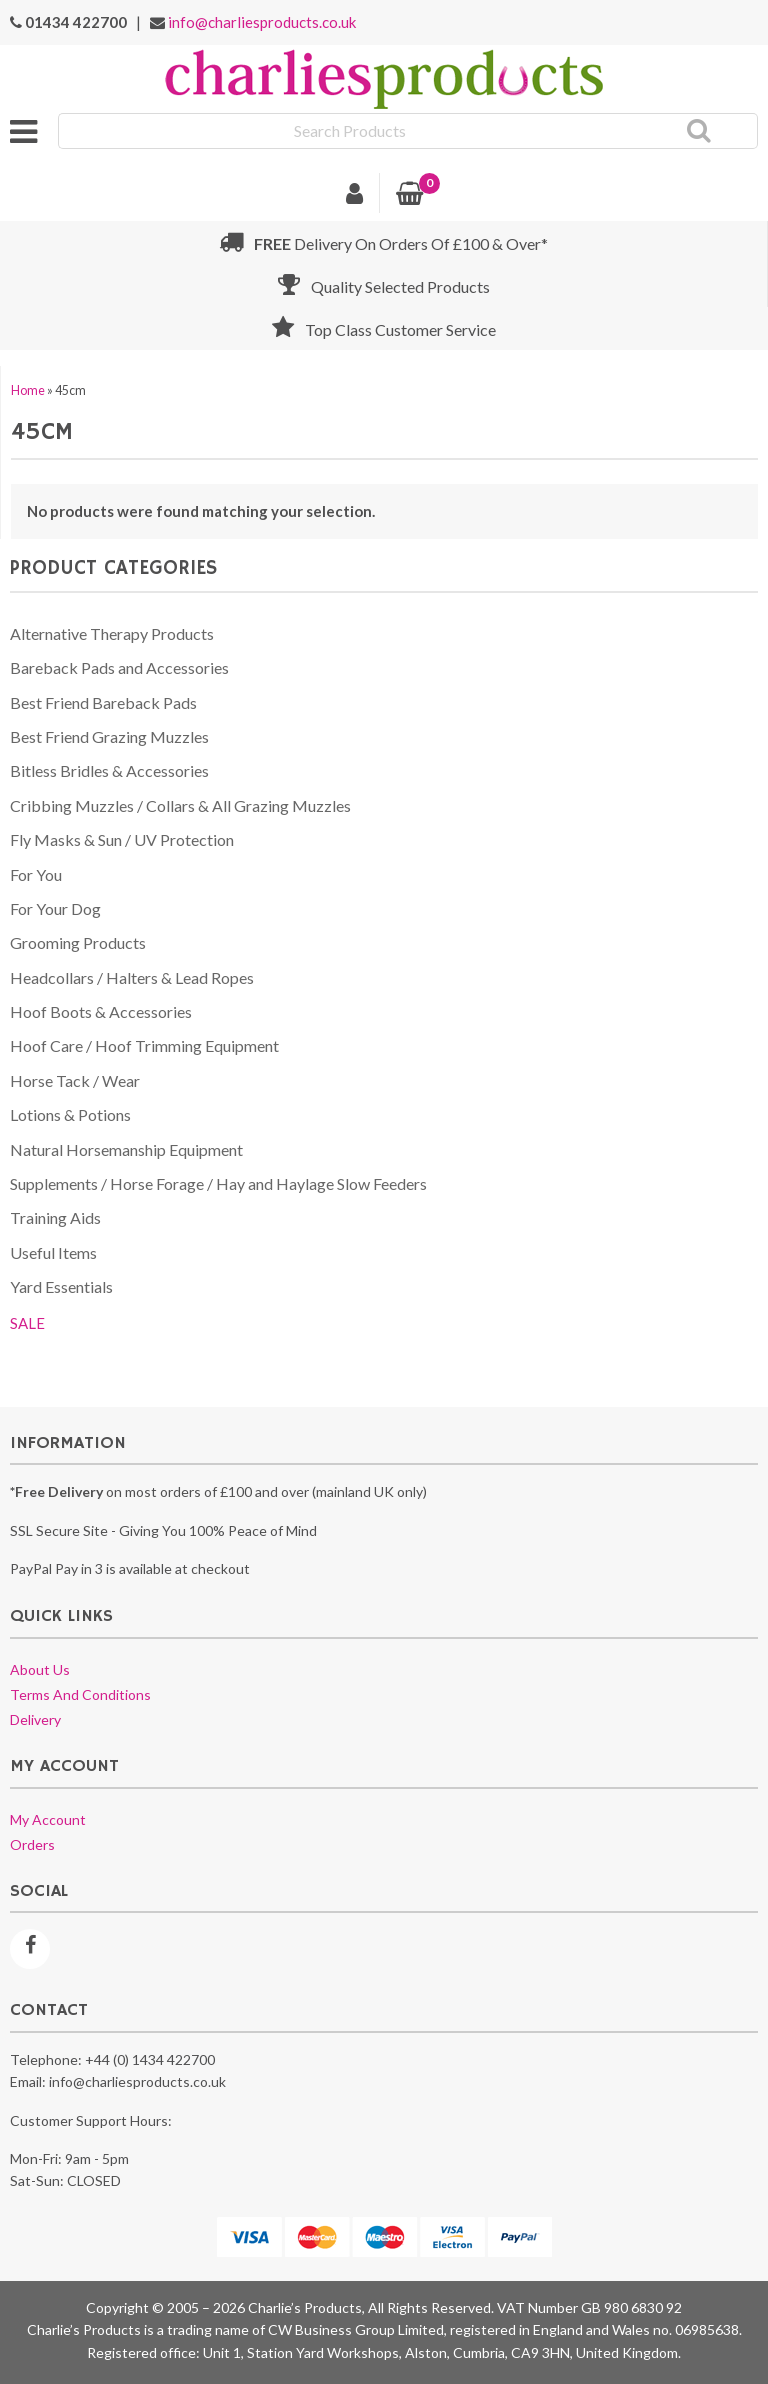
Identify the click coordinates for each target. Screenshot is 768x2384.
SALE (27, 1323)
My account (48, 1819)
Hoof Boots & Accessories (101, 1011)
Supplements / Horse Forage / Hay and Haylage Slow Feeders (218, 1183)
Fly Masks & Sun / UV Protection (122, 839)
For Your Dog (55, 908)
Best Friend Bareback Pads (103, 702)
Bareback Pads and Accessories (119, 667)
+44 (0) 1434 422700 (150, 2059)
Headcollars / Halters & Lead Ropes (132, 977)
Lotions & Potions (70, 1114)
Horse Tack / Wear (75, 1080)
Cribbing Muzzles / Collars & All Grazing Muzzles (180, 805)
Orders (32, 1844)
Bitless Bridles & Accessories (109, 770)
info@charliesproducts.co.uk (262, 22)
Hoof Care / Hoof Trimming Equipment (144, 1045)
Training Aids (55, 1217)
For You (36, 874)
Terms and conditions (80, 1694)
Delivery (35, 1719)
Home (28, 390)
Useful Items (53, 1252)
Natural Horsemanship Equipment (126, 1149)
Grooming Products (78, 942)
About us (40, 1669)
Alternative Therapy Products (112, 633)
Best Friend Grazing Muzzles (109, 736)
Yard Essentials (61, 1286)
